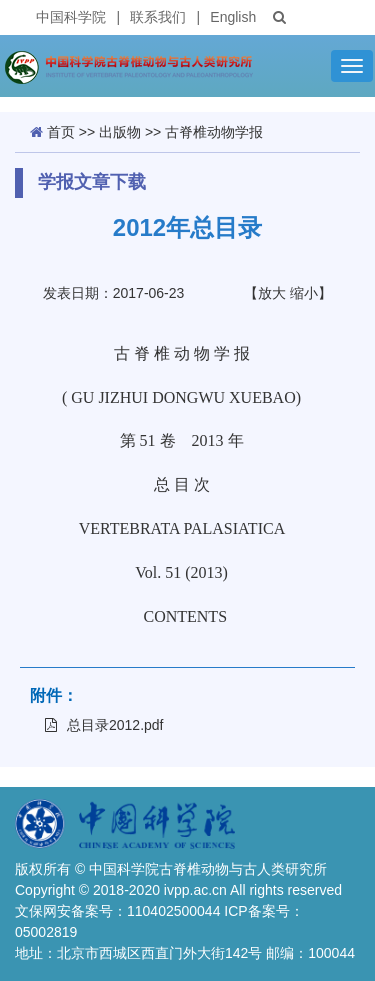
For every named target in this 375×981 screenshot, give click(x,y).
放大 (272, 293)
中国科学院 (71, 17)
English (233, 17)
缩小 (304, 293)
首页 (61, 132)
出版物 (120, 132)
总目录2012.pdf (104, 725)
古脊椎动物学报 (214, 132)
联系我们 (158, 17)
